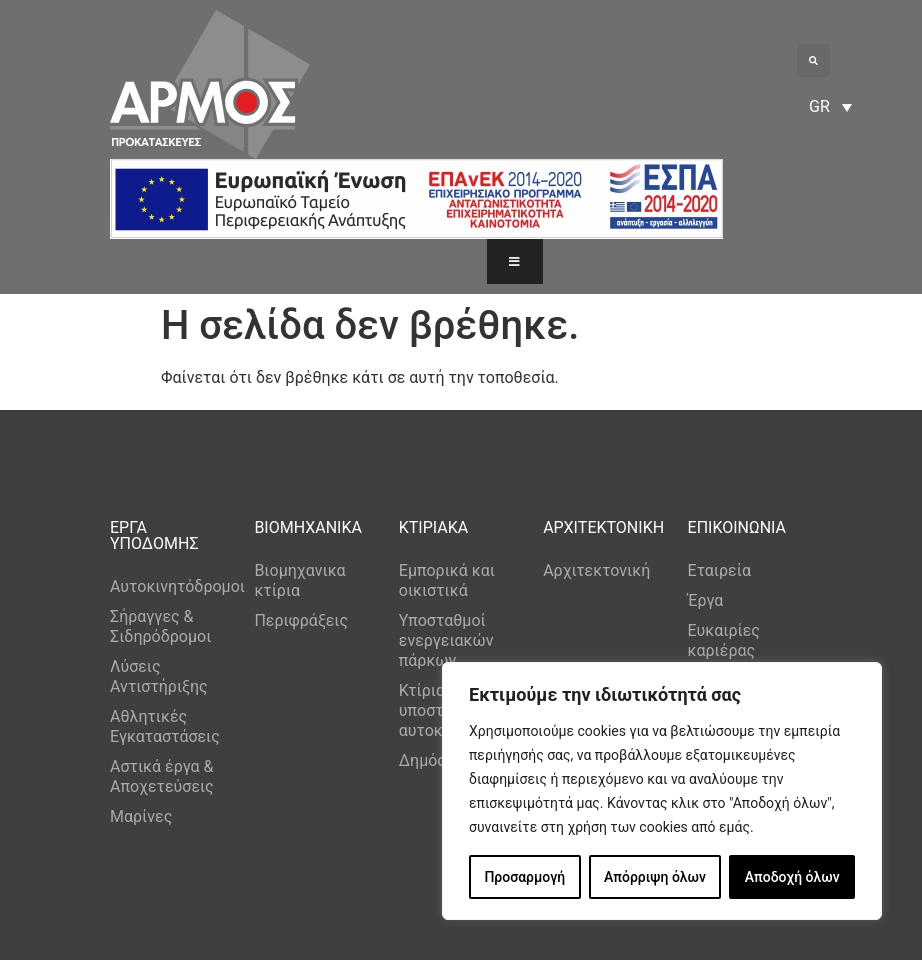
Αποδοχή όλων (792, 877)
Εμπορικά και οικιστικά (447, 580)
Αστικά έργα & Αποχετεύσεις (162, 776)
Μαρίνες (141, 816)
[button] (813, 60)
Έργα (706, 600)
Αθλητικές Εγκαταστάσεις (165, 726)
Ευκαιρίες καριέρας (724, 640)
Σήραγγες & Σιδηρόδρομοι (160, 626)
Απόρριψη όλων (655, 877)
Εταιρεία (719, 570)
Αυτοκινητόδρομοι (172, 586)
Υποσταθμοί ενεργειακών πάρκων (446, 640)
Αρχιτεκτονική (596, 570)
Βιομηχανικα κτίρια (299, 580)
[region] (662, 791)
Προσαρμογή (524, 877)
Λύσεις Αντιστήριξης (159, 676)
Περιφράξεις (301, 620)
